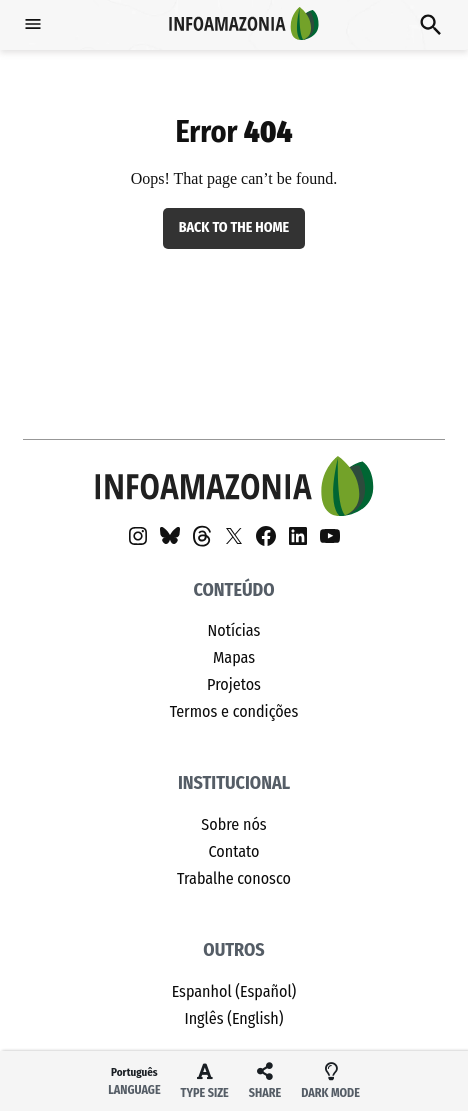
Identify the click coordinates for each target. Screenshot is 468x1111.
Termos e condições (234, 711)
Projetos (234, 684)
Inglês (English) (233, 1018)
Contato (233, 851)
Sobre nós (233, 824)
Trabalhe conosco (234, 878)
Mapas (234, 657)
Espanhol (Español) (234, 991)
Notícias (234, 630)
